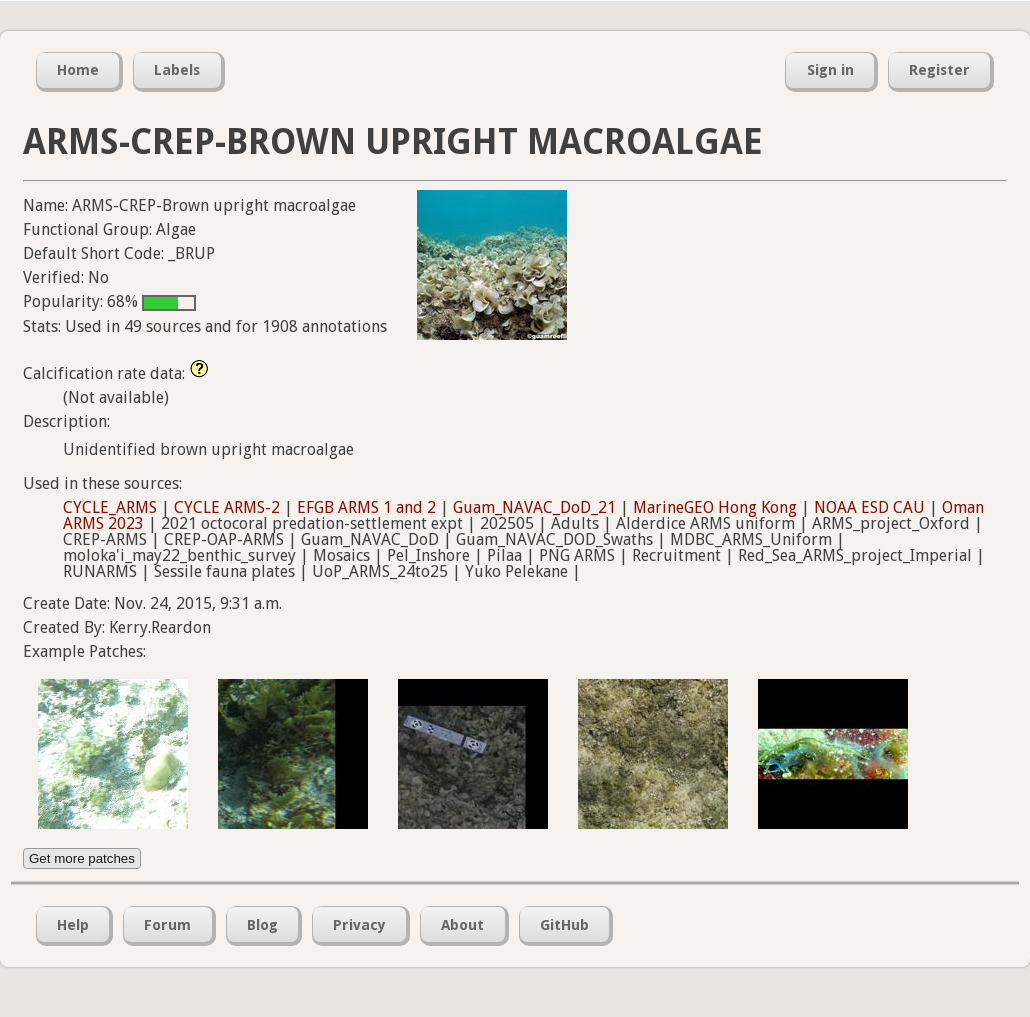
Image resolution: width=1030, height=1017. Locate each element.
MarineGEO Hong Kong (715, 507)
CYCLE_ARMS (110, 507)
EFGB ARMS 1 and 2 (366, 507)
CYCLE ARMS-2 (227, 507)
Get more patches (82, 858)
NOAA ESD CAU (869, 507)
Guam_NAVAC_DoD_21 (534, 507)
